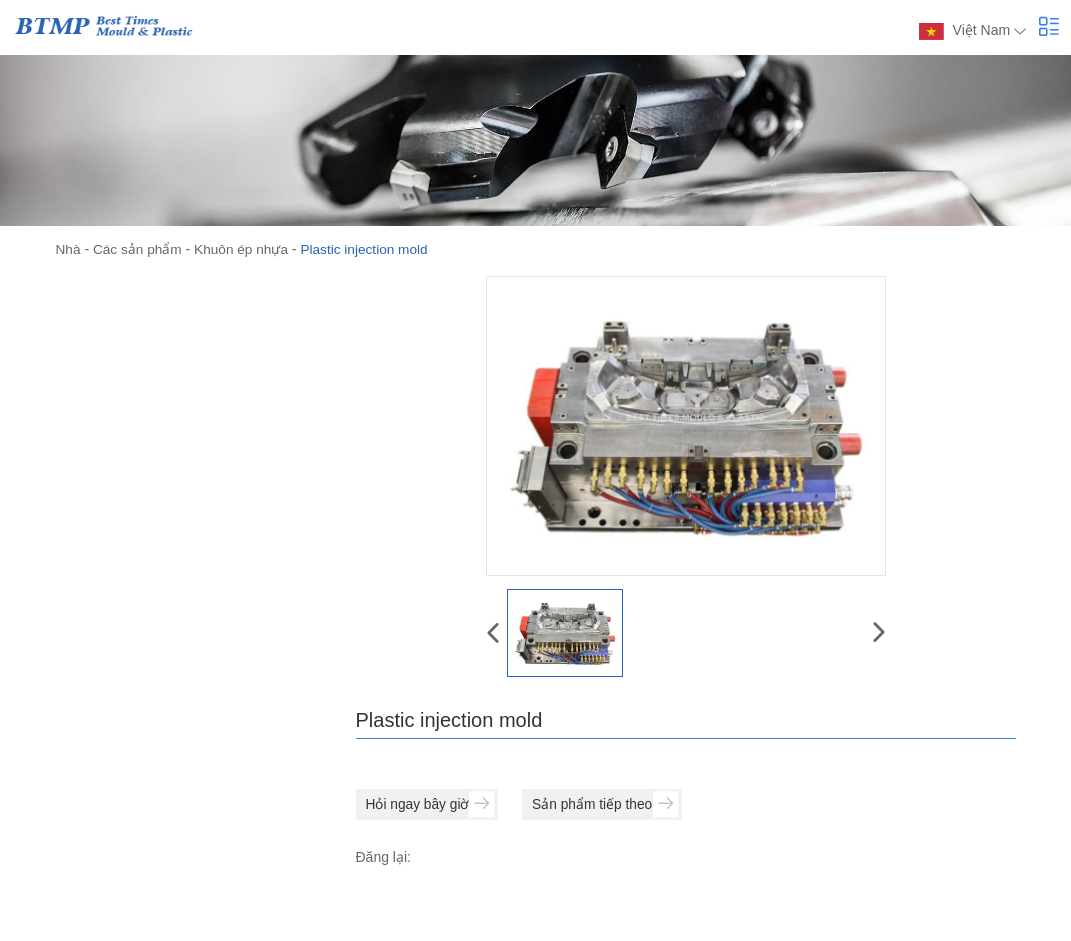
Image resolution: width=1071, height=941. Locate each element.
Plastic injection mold (370, 249)
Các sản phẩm (139, 249)
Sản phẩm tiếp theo (610, 804)
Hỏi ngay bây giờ (432, 804)
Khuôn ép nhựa (245, 249)
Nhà (69, 249)
